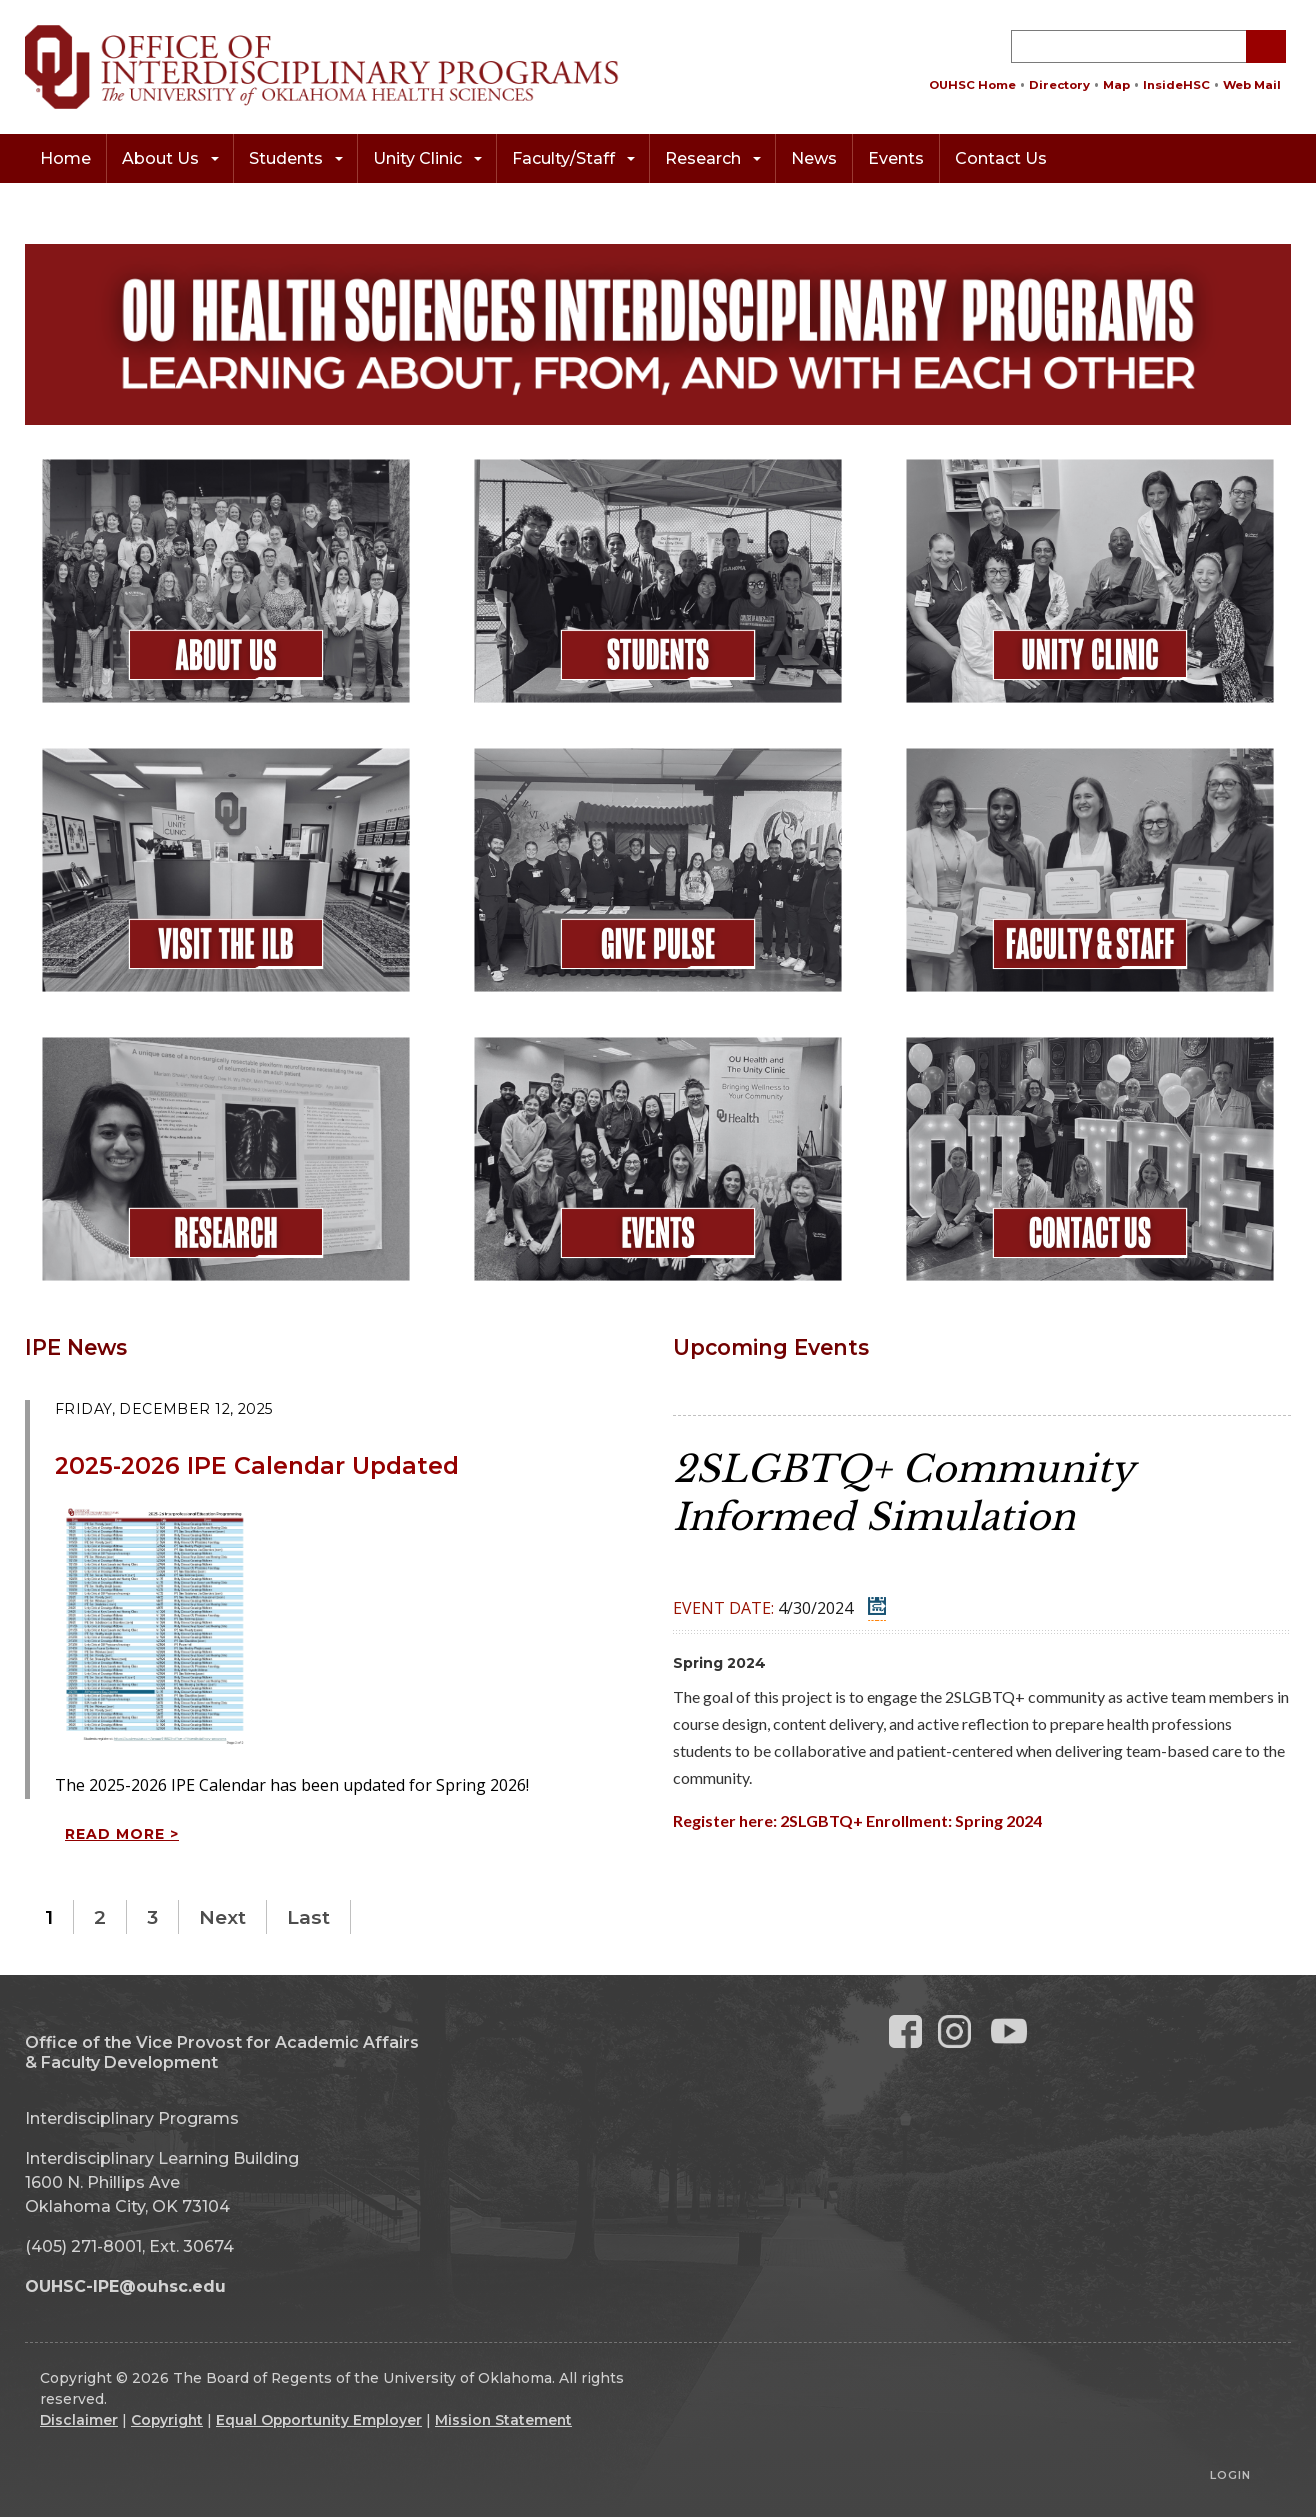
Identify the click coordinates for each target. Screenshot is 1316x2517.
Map (1116, 85)
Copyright (167, 2420)
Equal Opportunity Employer (319, 2420)
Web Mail (1252, 85)
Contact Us (1001, 158)
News (814, 158)
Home (65, 158)
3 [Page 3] (152, 1917)
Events (896, 158)
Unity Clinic (427, 158)
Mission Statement (503, 2420)
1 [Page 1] (49, 1917)
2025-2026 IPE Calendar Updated (257, 1465)
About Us (170, 158)
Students (296, 158)
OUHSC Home (972, 85)
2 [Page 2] (100, 1917)
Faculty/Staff (573, 158)
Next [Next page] (222, 1917)
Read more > (122, 1834)
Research (713, 158)
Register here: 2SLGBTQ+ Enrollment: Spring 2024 (857, 1820)
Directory (1059, 85)
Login (1230, 2475)
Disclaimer (79, 2420)
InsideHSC (1176, 85)
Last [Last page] (308, 1917)
